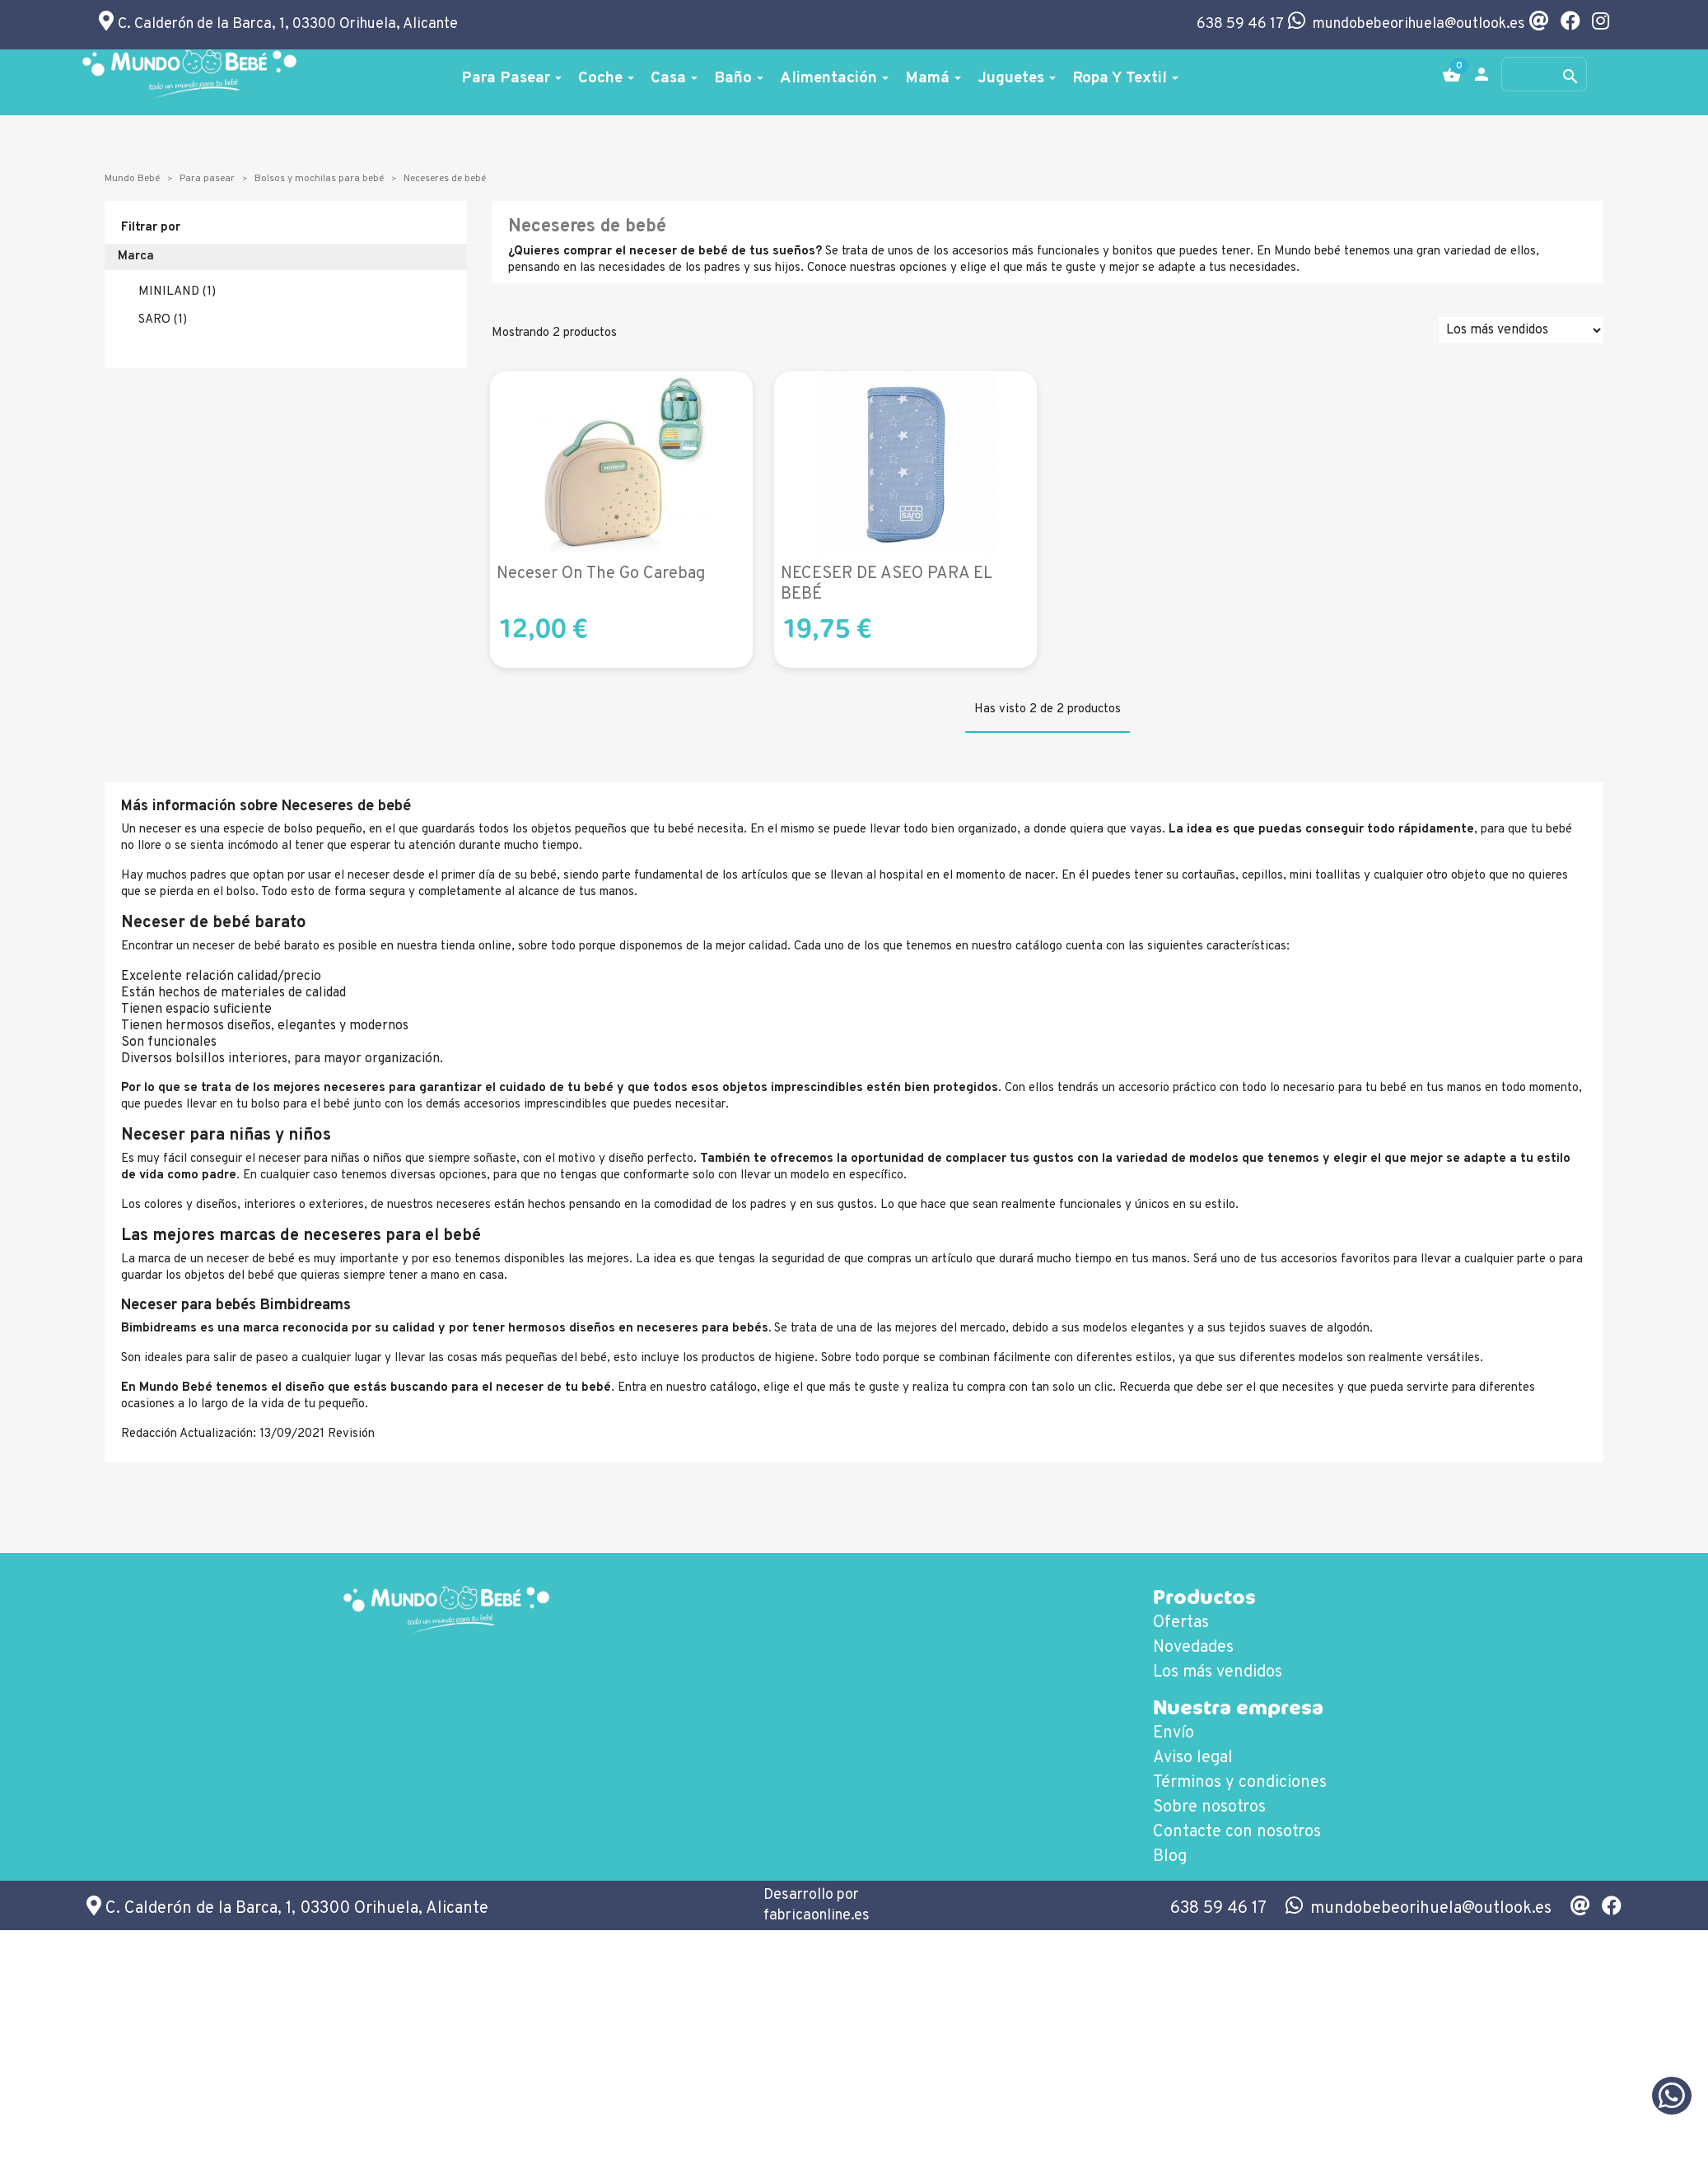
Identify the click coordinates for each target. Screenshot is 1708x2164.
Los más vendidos (1217, 1672)
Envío (1173, 1733)
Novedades (1193, 1647)
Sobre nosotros (1209, 1807)
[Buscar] (1544, 74)
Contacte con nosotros (1237, 1832)
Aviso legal (1193, 1758)
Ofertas (1181, 1623)
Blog (1170, 1857)
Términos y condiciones (1240, 1782)
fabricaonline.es (816, 1915)
